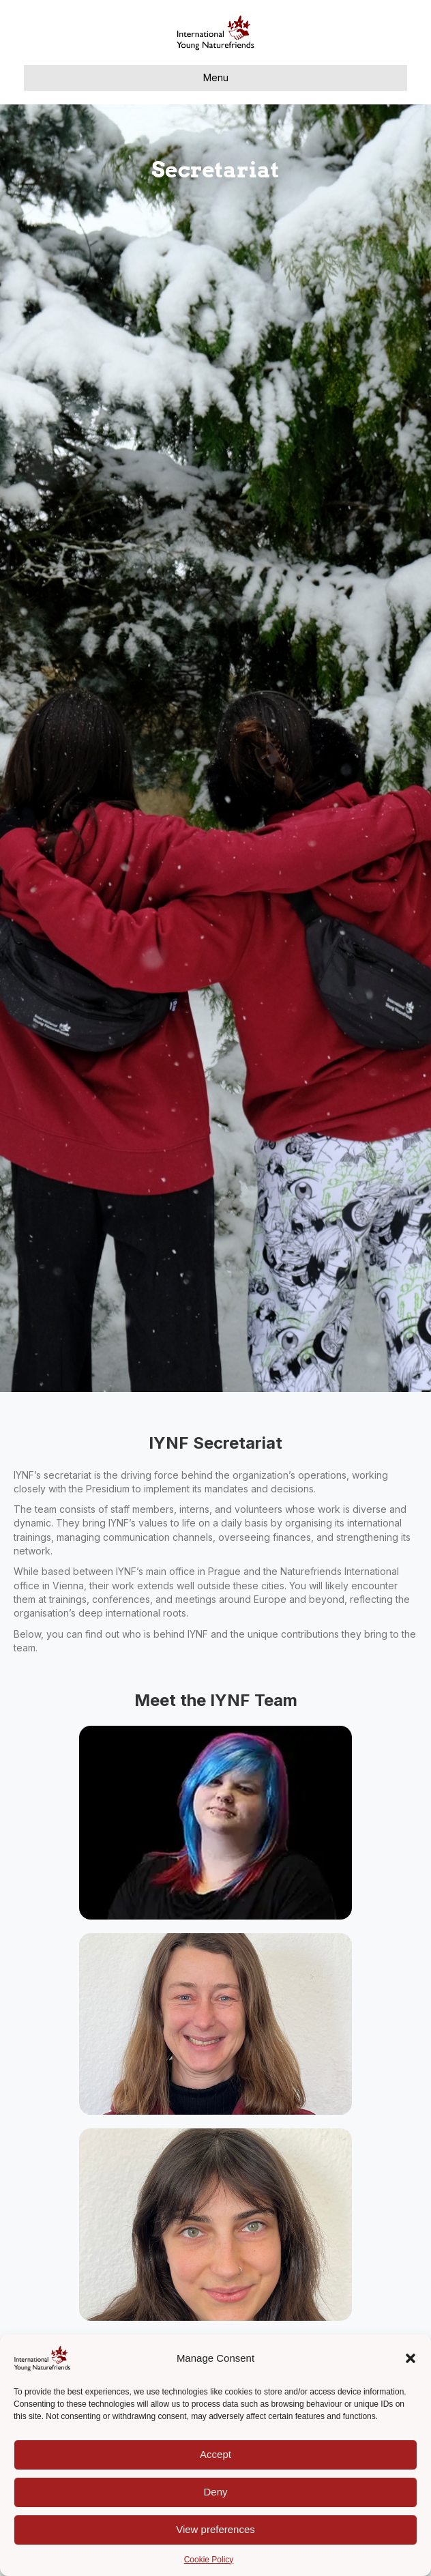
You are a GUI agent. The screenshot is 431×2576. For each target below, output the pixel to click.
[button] (410, 2358)
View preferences (215, 2529)
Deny (215, 2492)
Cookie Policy (209, 2559)
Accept (215, 2454)
